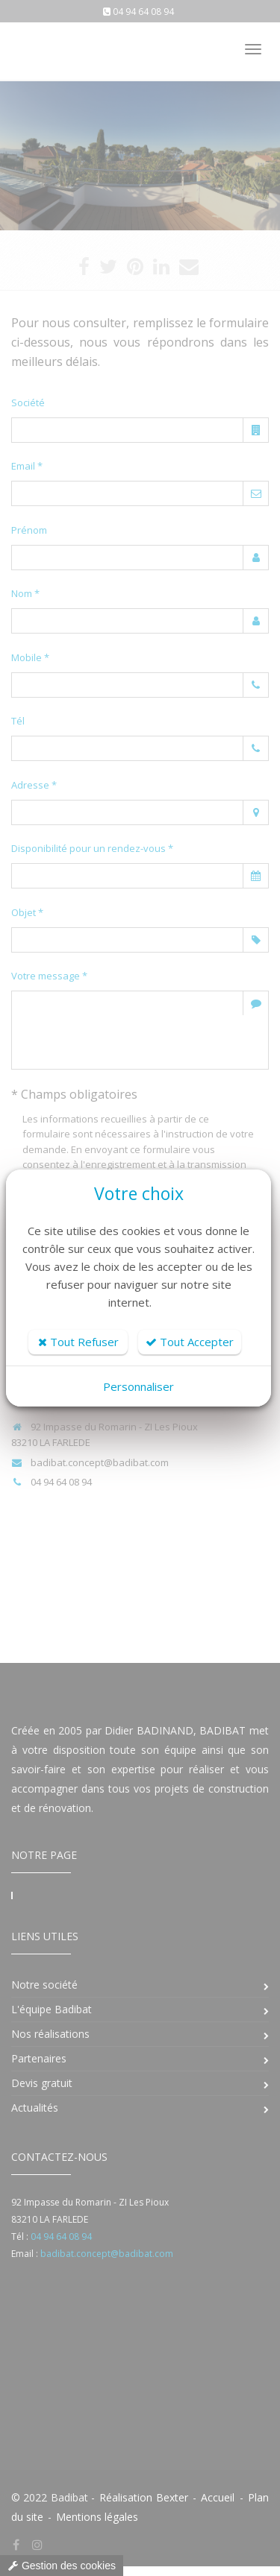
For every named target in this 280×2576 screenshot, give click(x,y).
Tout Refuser (78, 1341)
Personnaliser (138, 1386)
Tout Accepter (190, 1341)
